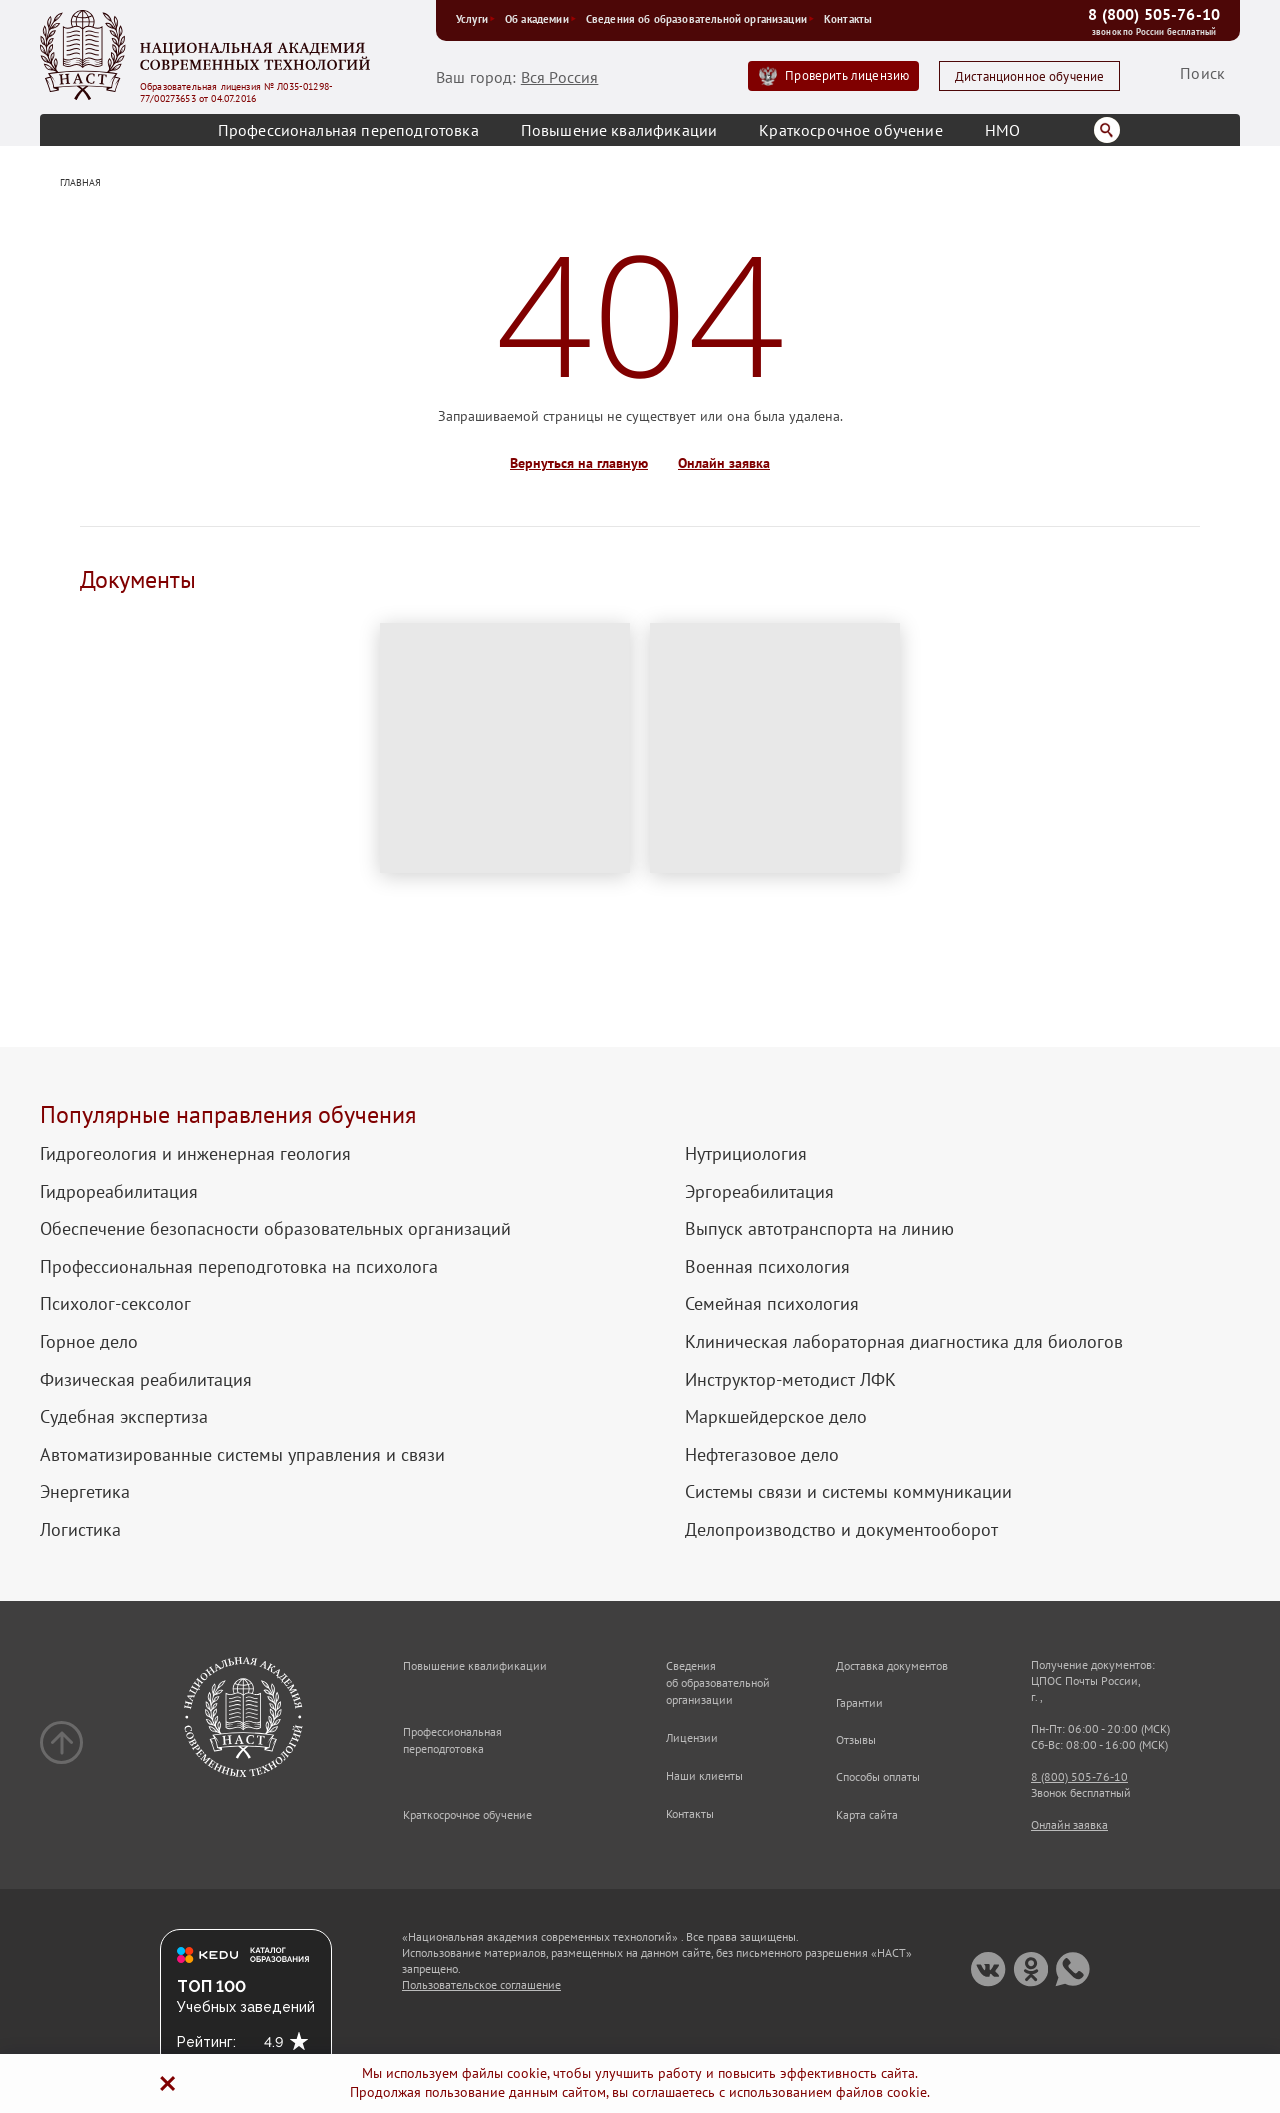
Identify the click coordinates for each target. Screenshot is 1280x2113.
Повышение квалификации (619, 130)
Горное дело (89, 1342)
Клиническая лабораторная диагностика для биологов (904, 1342)
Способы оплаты (878, 1776)
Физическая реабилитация (146, 1380)
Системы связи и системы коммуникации (848, 1492)
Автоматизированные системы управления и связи (242, 1455)
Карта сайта (867, 1814)
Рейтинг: (206, 2042)
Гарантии (859, 1702)
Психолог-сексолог (115, 1304)
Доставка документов (892, 1665)
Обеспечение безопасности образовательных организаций (275, 1229)
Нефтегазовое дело (762, 1455)
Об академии (540, 19)
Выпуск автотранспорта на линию (819, 1229)
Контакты (848, 19)
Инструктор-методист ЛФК (790, 1380)
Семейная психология (772, 1304)
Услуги (475, 19)
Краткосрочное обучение (851, 130)
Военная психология (767, 1267)
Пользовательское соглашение (481, 1984)
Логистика (80, 1530)
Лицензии (692, 1737)
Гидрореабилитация (119, 1192)
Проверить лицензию (847, 75)
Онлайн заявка (724, 463)
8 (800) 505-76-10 (1154, 14)
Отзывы (856, 1739)
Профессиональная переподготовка (348, 130)
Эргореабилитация (759, 1192)
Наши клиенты (704, 1775)
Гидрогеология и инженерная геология (195, 1154)
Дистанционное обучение (1030, 76)
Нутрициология (746, 1154)
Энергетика (85, 1492)
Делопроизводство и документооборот (841, 1530)
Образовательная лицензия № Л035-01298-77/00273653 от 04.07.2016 (236, 93)
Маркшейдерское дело (776, 1417)
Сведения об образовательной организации (700, 19)
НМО (1002, 130)
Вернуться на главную (579, 463)
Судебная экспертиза (124, 1417)
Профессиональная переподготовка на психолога (239, 1267)
